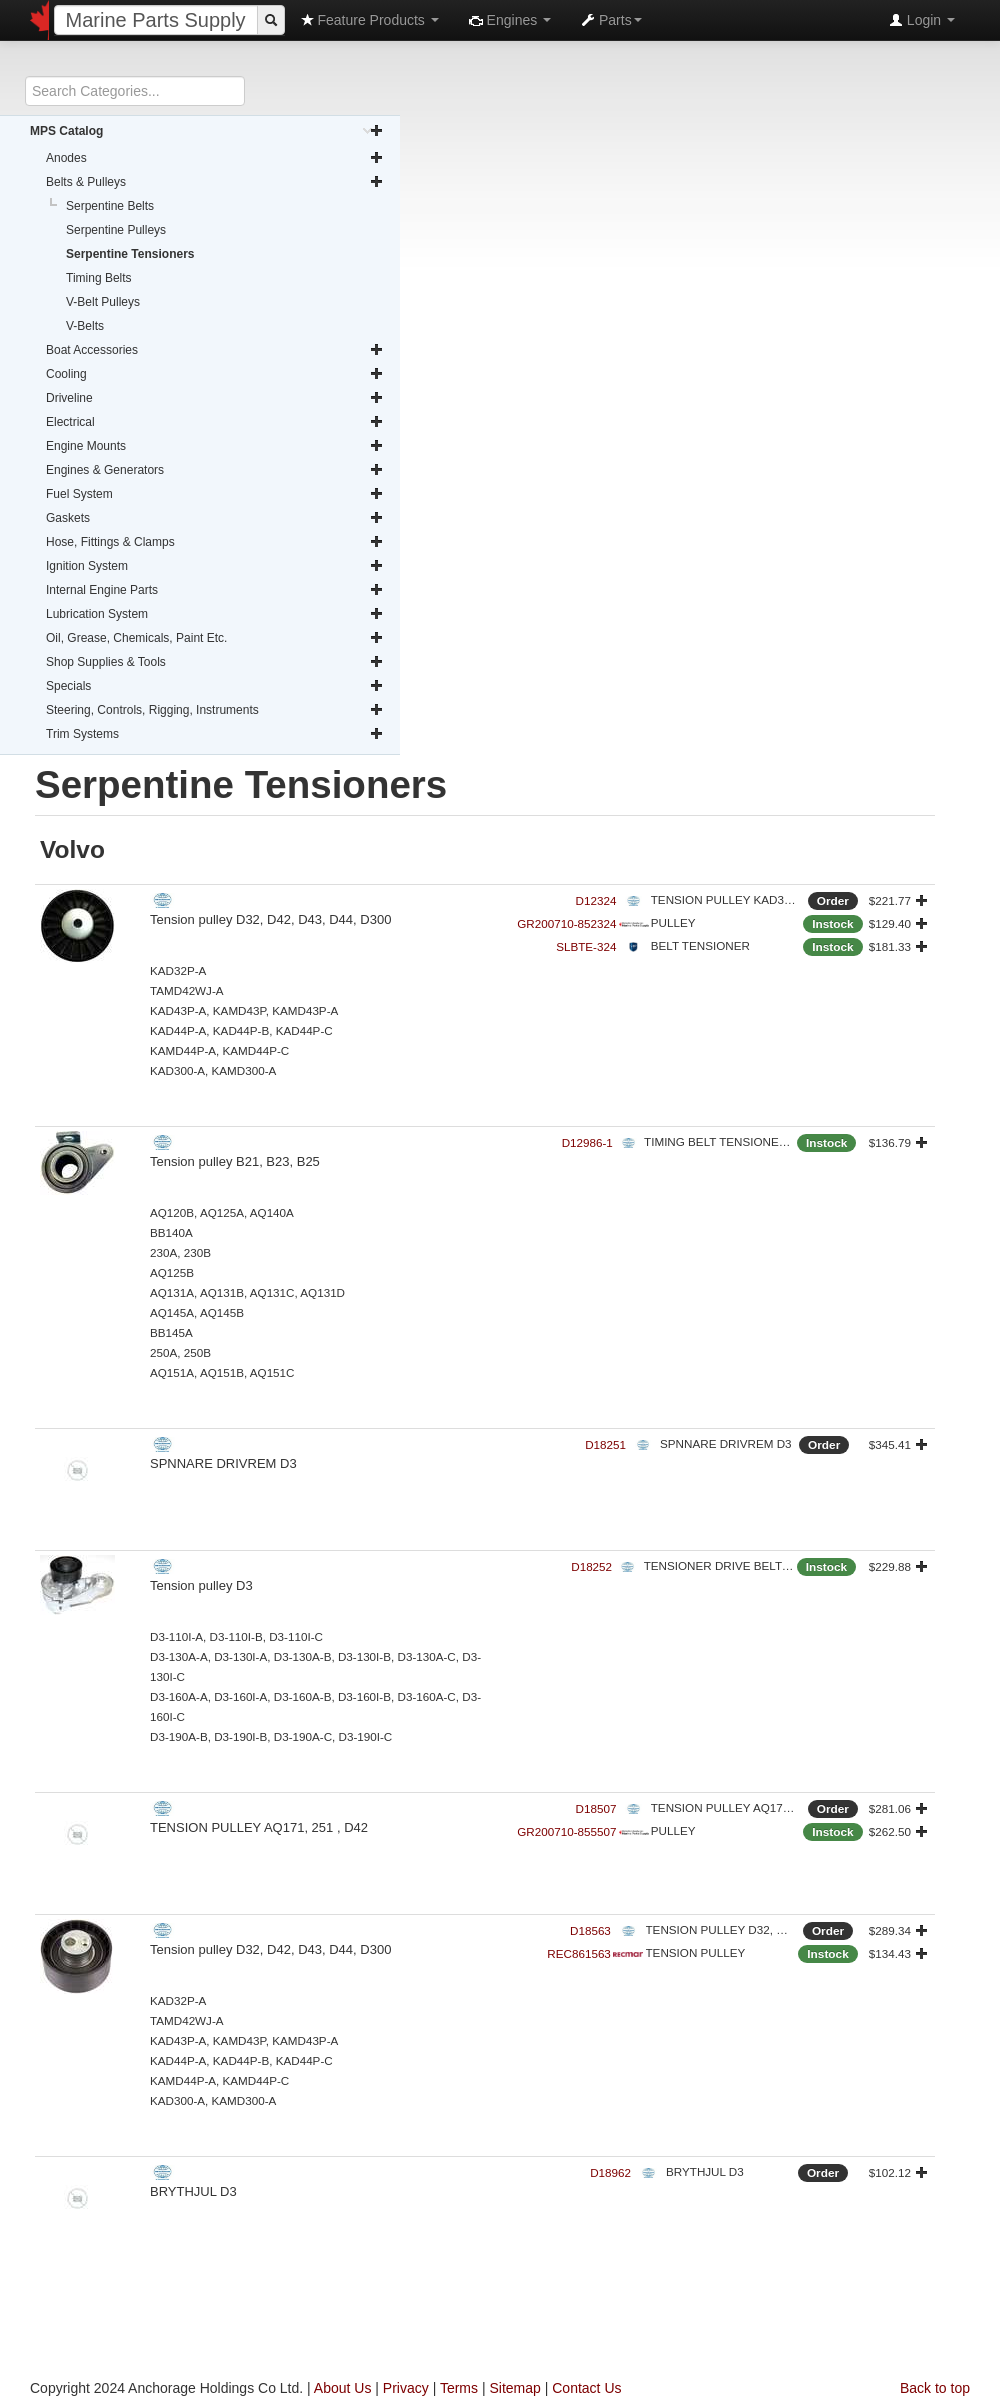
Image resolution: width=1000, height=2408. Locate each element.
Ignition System (215, 566)
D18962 (610, 2172)
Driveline (215, 398)
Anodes (215, 158)
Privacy (406, 2388)
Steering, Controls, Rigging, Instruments (215, 710)
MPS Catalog (207, 131)
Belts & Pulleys (215, 182)
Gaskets (215, 518)
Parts (611, 20)
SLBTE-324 (586, 946)
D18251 (605, 1444)
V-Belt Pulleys (103, 302)
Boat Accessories (215, 350)
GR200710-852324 (566, 923)
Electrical (215, 422)
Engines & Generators (215, 470)
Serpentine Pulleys (116, 230)
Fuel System (215, 494)
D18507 (596, 1808)
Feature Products (369, 20)
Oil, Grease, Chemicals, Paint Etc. (215, 638)
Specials (215, 686)
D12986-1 (587, 1142)
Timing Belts (99, 278)
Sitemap (514, 2388)
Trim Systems (215, 734)
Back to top (935, 2388)
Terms (459, 2388)
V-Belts (85, 326)
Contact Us (586, 2388)
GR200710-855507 (566, 1831)
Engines (510, 20)
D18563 (590, 1930)
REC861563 (579, 1953)
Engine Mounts (215, 446)
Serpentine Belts (110, 206)
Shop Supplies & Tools (215, 662)
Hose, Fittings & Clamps (215, 542)
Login (922, 20)
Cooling (215, 374)
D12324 (596, 900)
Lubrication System (215, 614)
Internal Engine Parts (215, 590)
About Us (343, 2388)
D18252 (591, 1566)
